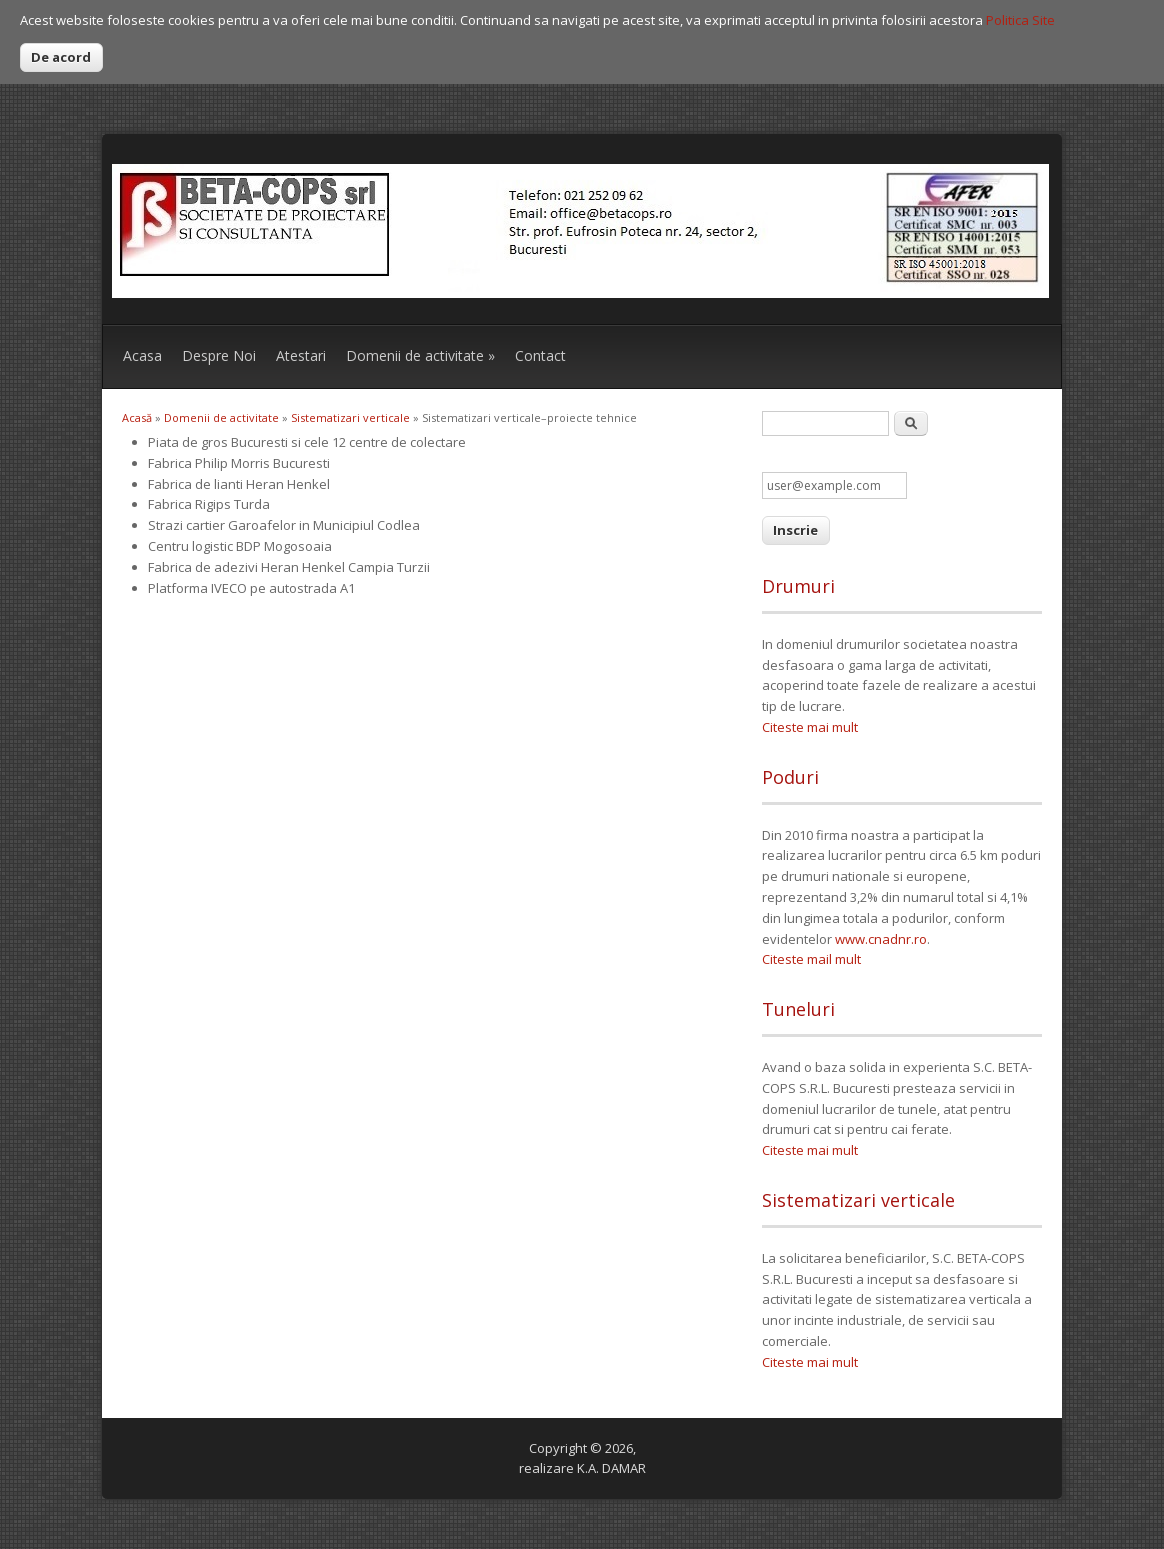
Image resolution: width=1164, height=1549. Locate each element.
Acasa (142, 355)
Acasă (137, 417)
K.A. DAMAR (611, 1468)
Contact (540, 355)
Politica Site (1020, 20)
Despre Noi (219, 355)
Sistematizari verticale (350, 417)
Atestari (301, 355)
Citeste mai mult (810, 727)
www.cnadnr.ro (881, 939)
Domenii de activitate (420, 355)
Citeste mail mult (811, 959)
